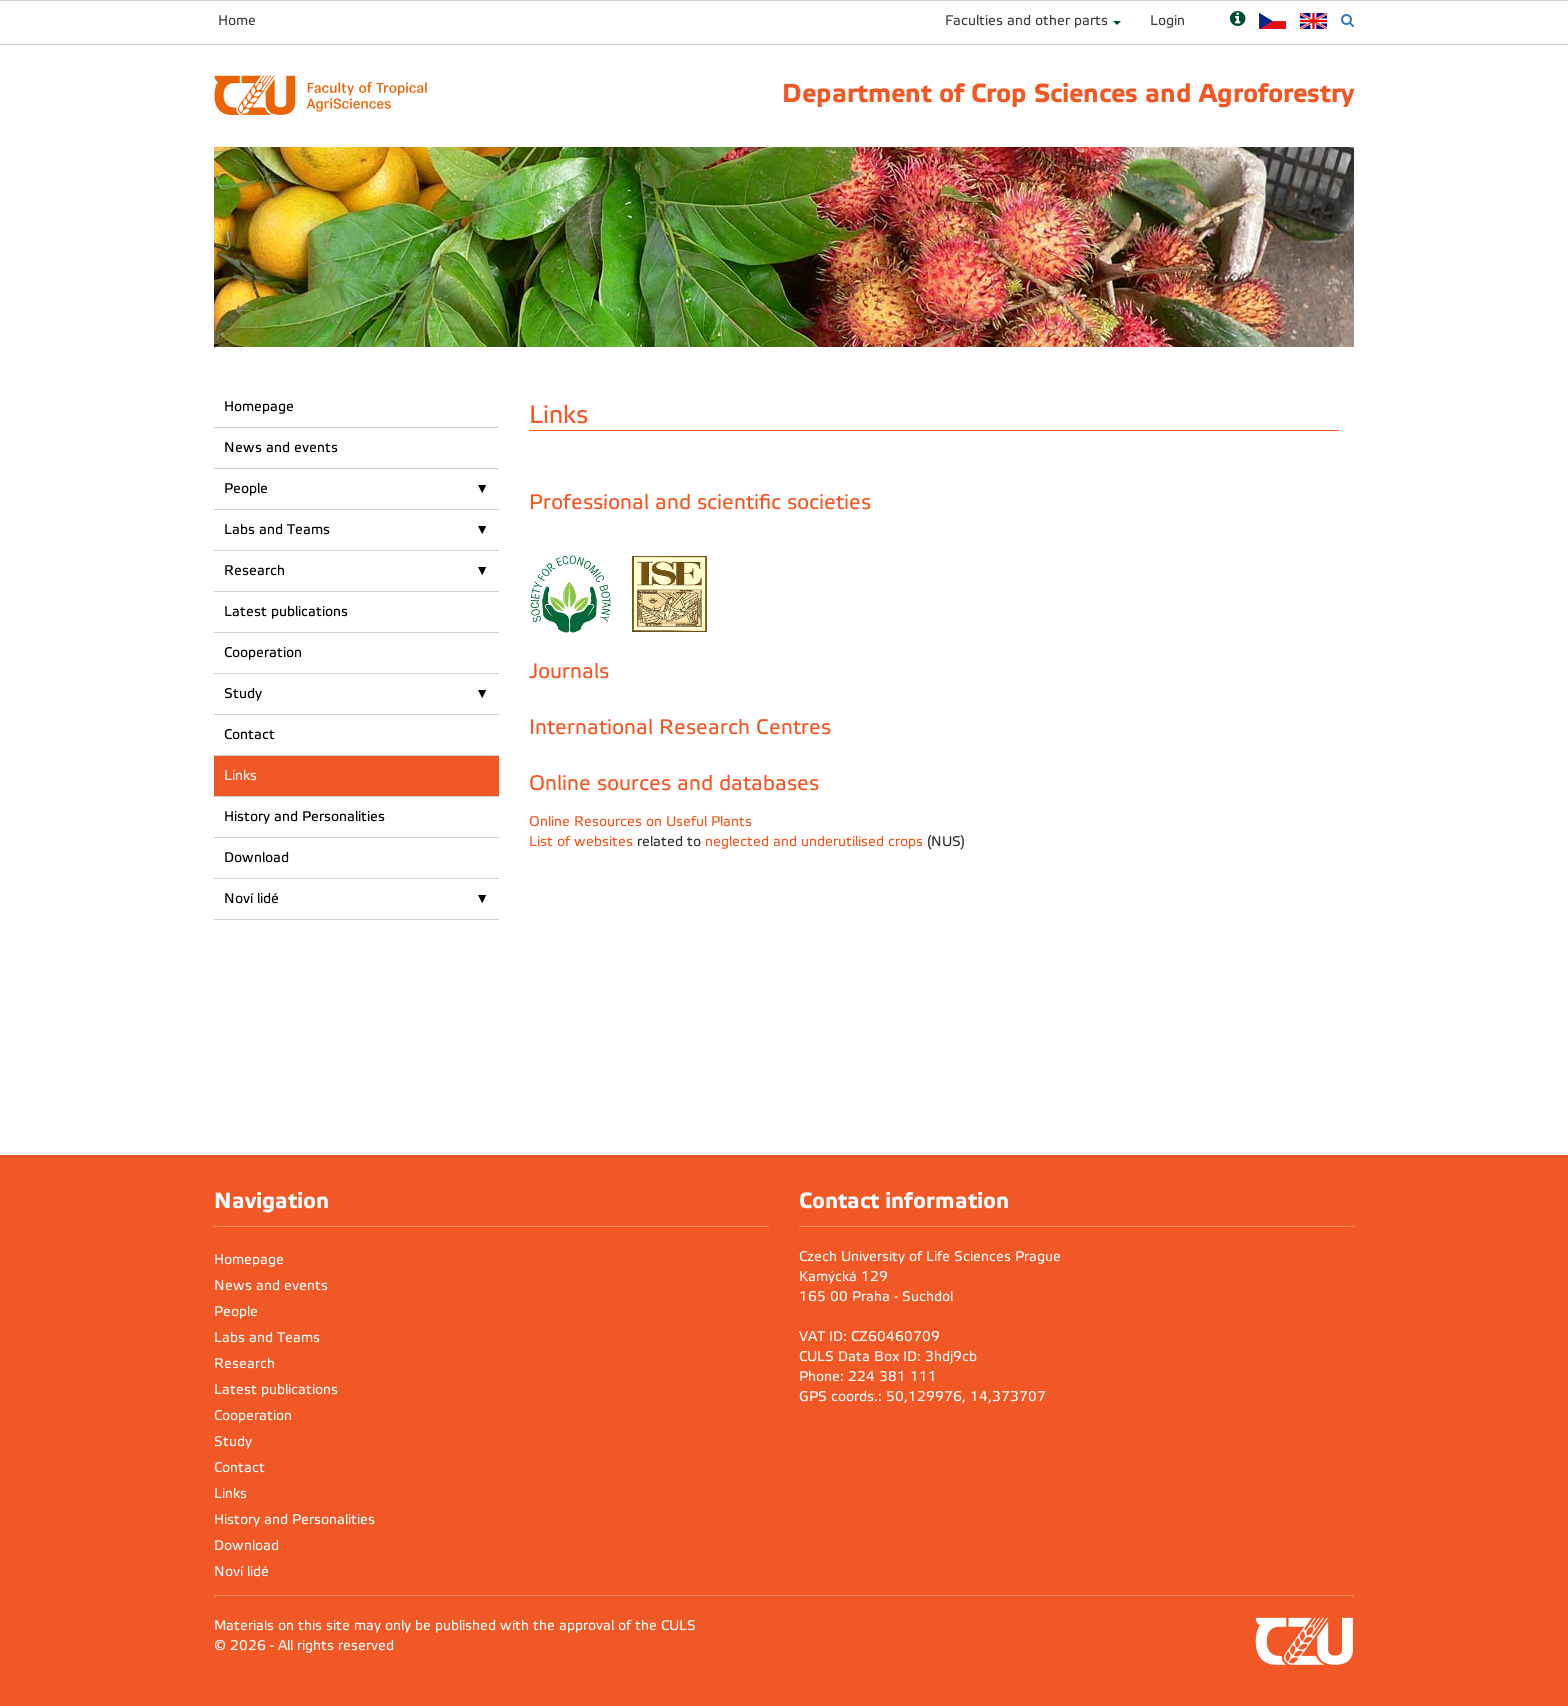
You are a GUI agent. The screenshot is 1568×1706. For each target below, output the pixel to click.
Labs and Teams (277, 529)
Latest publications (286, 611)
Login (1167, 20)
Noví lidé (251, 898)
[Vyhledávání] (1347, 20)
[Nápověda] (1237, 20)
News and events (281, 447)
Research (254, 570)
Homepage (259, 406)
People (246, 488)
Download (256, 857)
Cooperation (263, 652)
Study (243, 693)
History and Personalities (304, 816)
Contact (249, 734)
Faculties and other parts (1026, 20)
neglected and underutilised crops (814, 841)
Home (237, 20)
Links (240, 775)
